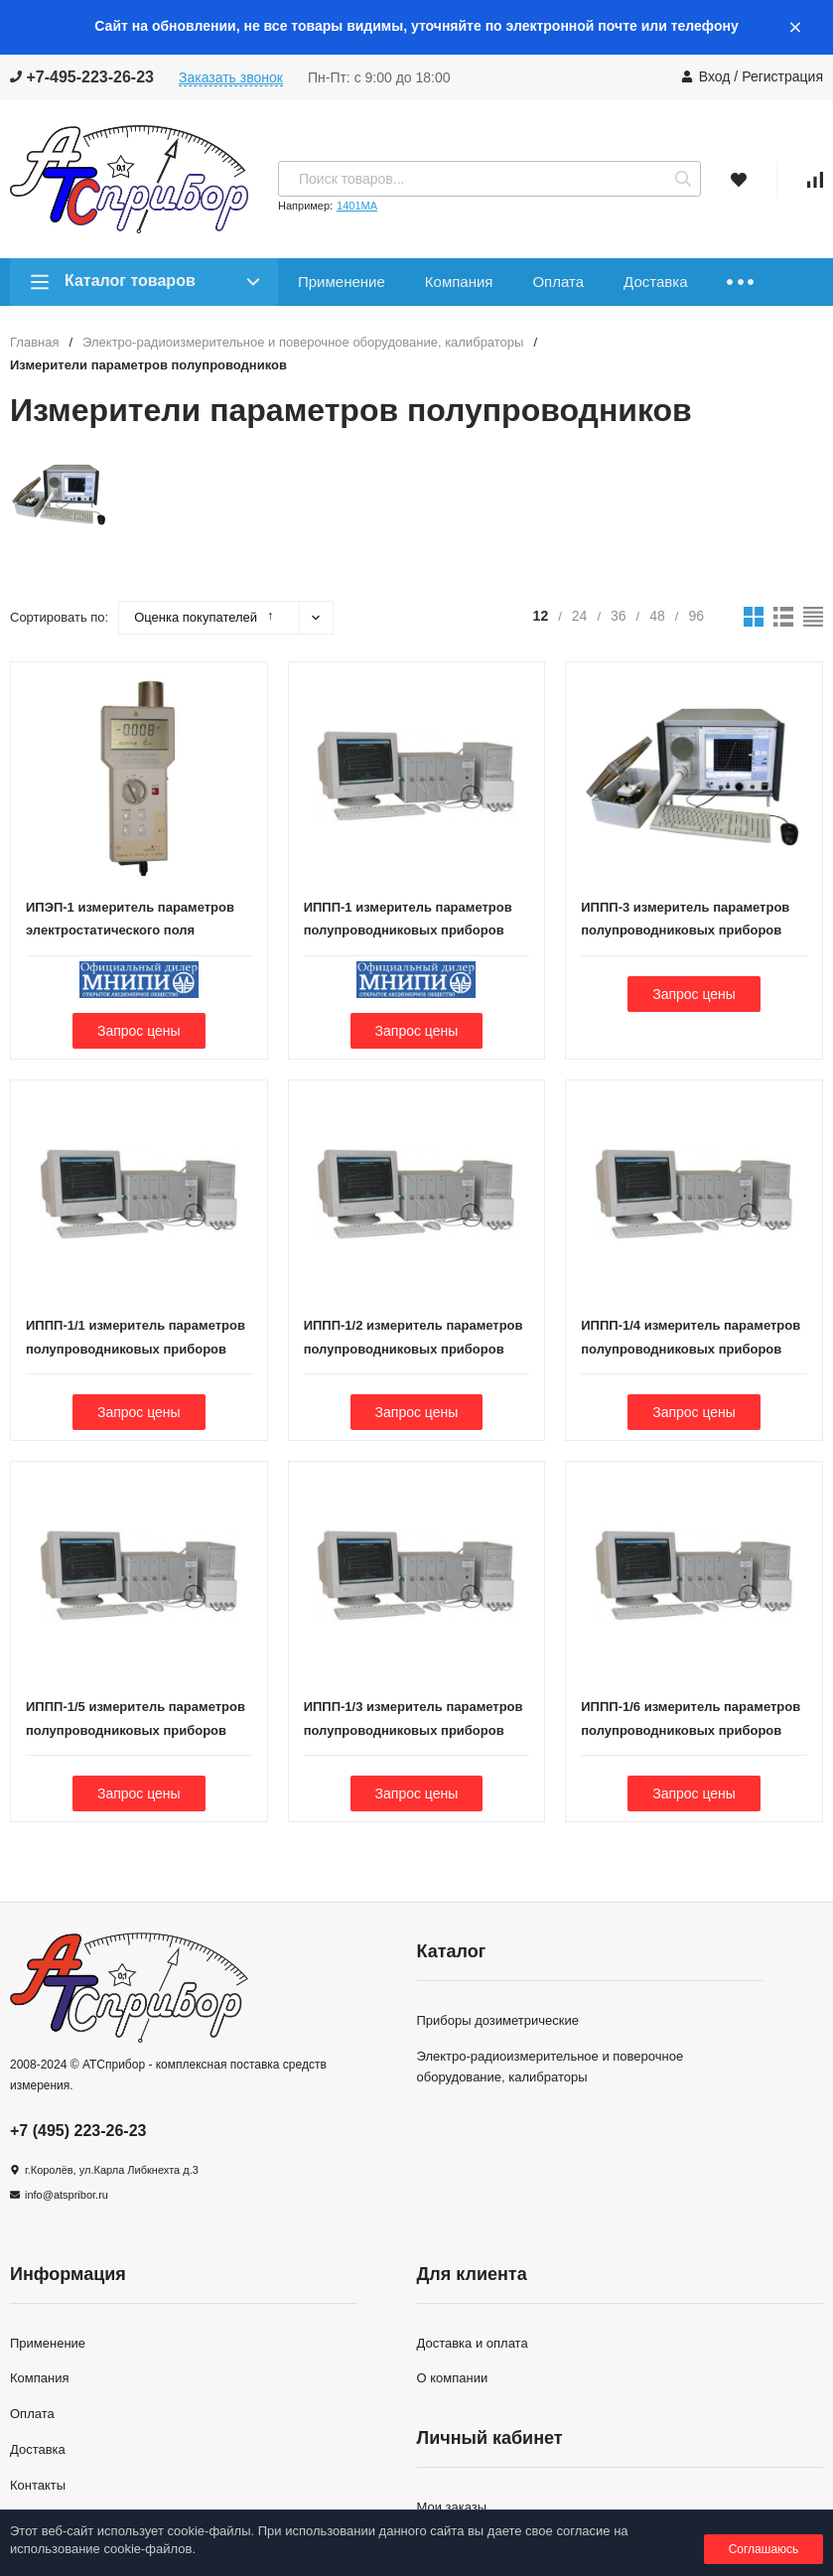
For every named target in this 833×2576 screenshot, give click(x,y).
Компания (459, 281)
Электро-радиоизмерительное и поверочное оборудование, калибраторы (302, 342)
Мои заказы (452, 2507)
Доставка (655, 281)
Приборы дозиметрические (498, 2020)
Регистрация (782, 76)
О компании (452, 2377)
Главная (34, 342)
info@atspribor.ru (66, 2195)
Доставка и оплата (472, 2343)
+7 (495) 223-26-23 (78, 2130)
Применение (341, 281)
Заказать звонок (231, 77)
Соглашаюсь (764, 2549)
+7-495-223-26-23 (82, 77)
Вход (715, 76)
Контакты (38, 2485)
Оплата (558, 281)
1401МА (357, 206)
